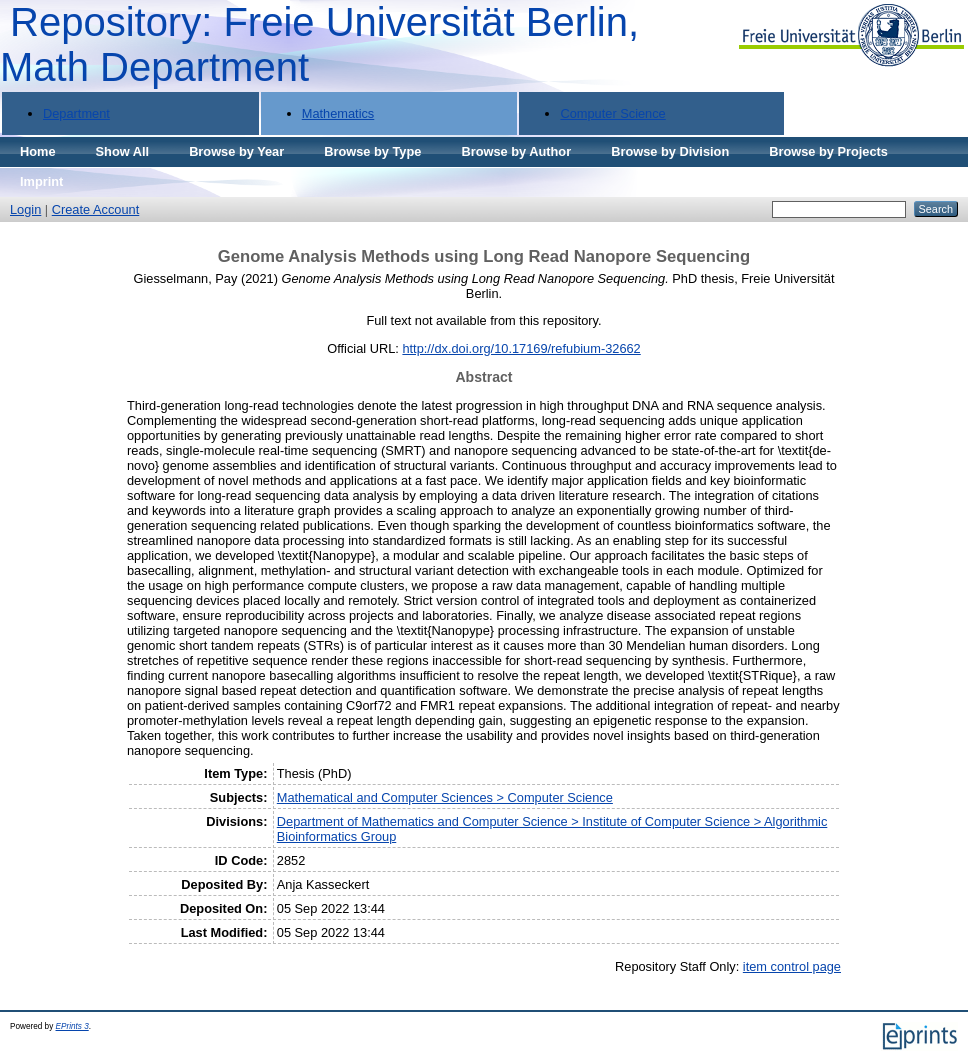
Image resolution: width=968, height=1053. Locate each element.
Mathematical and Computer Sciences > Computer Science (445, 797)
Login (25, 209)
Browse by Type (372, 151)
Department (76, 113)
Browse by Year (236, 151)
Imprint (41, 181)
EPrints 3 (72, 1026)
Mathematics (338, 113)
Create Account (96, 209)
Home (38, 151)
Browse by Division (670, 151)
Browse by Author (516, 151)
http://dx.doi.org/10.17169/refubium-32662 (521, 348)
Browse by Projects (828, 151)
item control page (792, 966)
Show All (123, 151)
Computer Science (612, 113)
